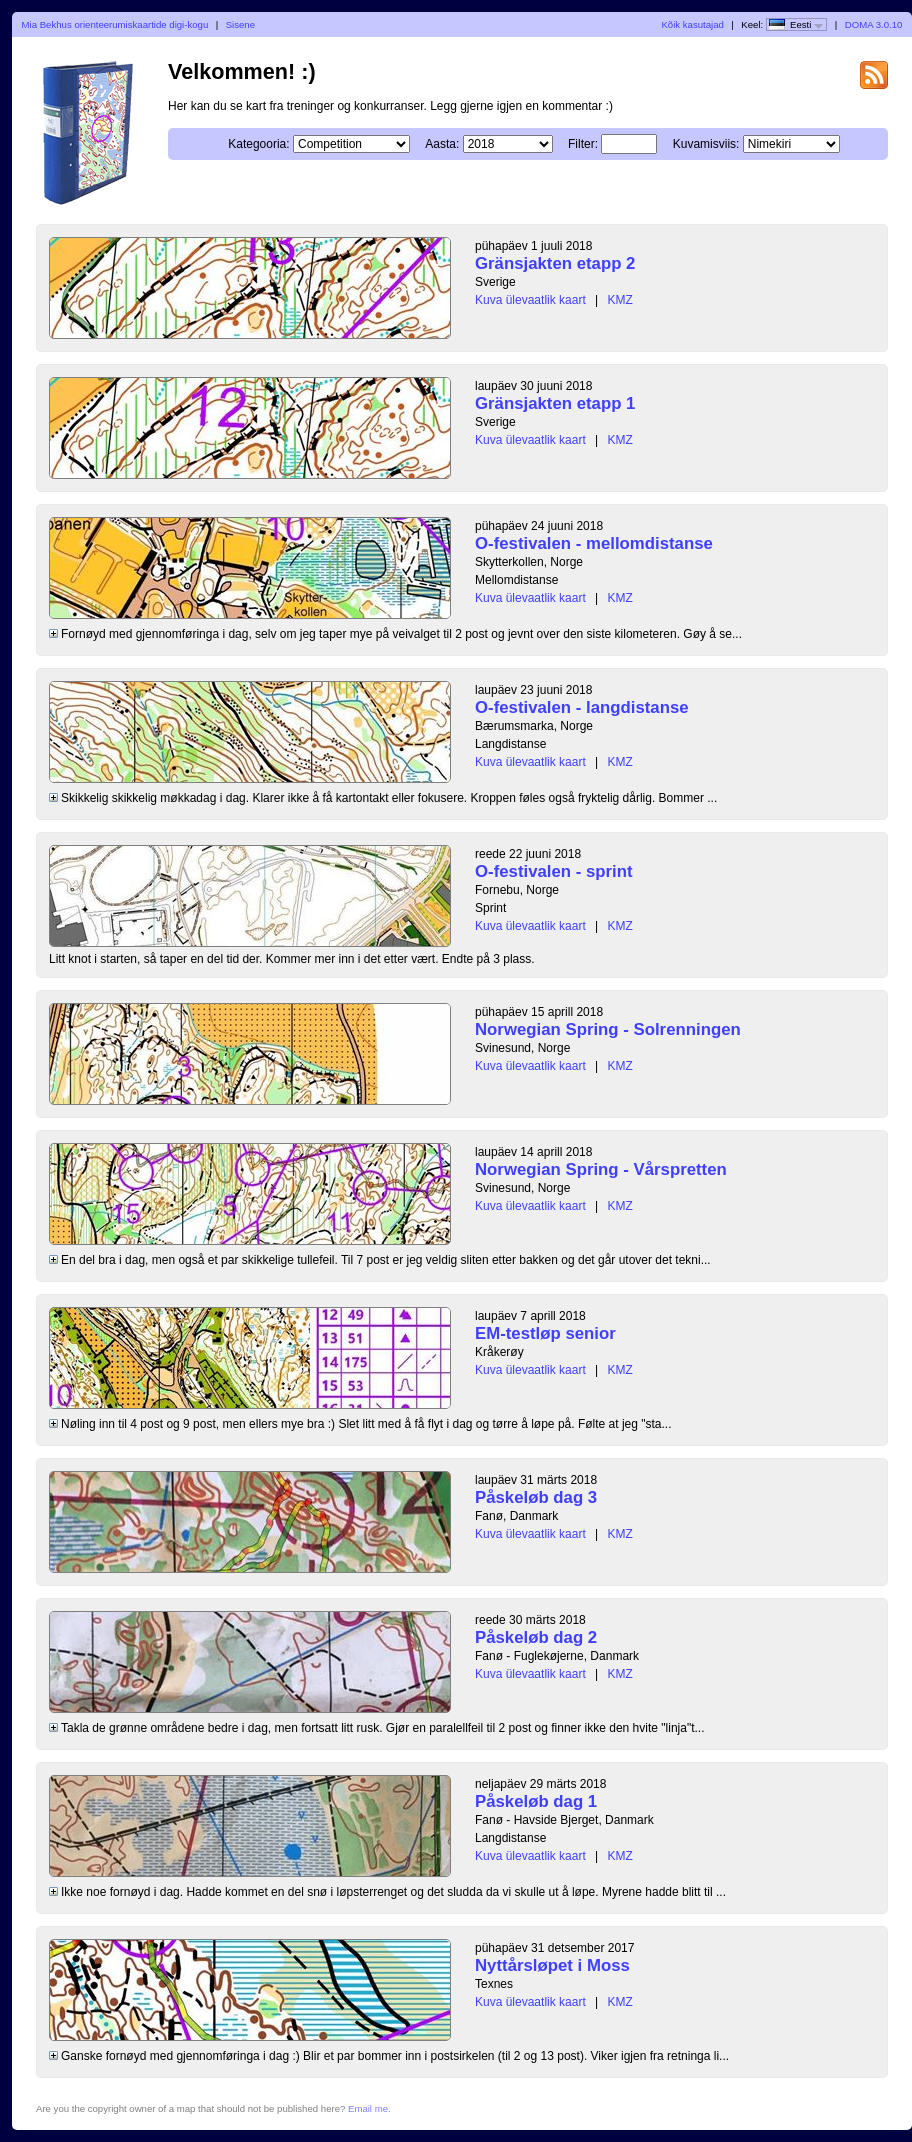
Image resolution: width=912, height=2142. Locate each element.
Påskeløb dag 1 (536, 1801)
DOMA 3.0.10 (874, 24)
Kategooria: (258, 144)
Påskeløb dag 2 (536, 1637)
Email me (368, 2108)
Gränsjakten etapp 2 (555, 263)
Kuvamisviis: (706, 144)
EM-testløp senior (545, 1333)
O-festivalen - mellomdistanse (594, 543)
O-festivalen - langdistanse (582, 707)
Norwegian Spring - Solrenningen (608, 1029)
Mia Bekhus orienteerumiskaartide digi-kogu (115, 24)
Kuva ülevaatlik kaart (530, 300)
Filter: (583, 144)
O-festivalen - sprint (554, 871)
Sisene (240, 24)
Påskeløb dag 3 (536, 1497)
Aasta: (442, 144)
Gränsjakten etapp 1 (555, 403)
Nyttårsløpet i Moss (552, 1965)
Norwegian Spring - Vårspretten (601, 1169)
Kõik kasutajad (692, 24)
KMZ (620, 300)
